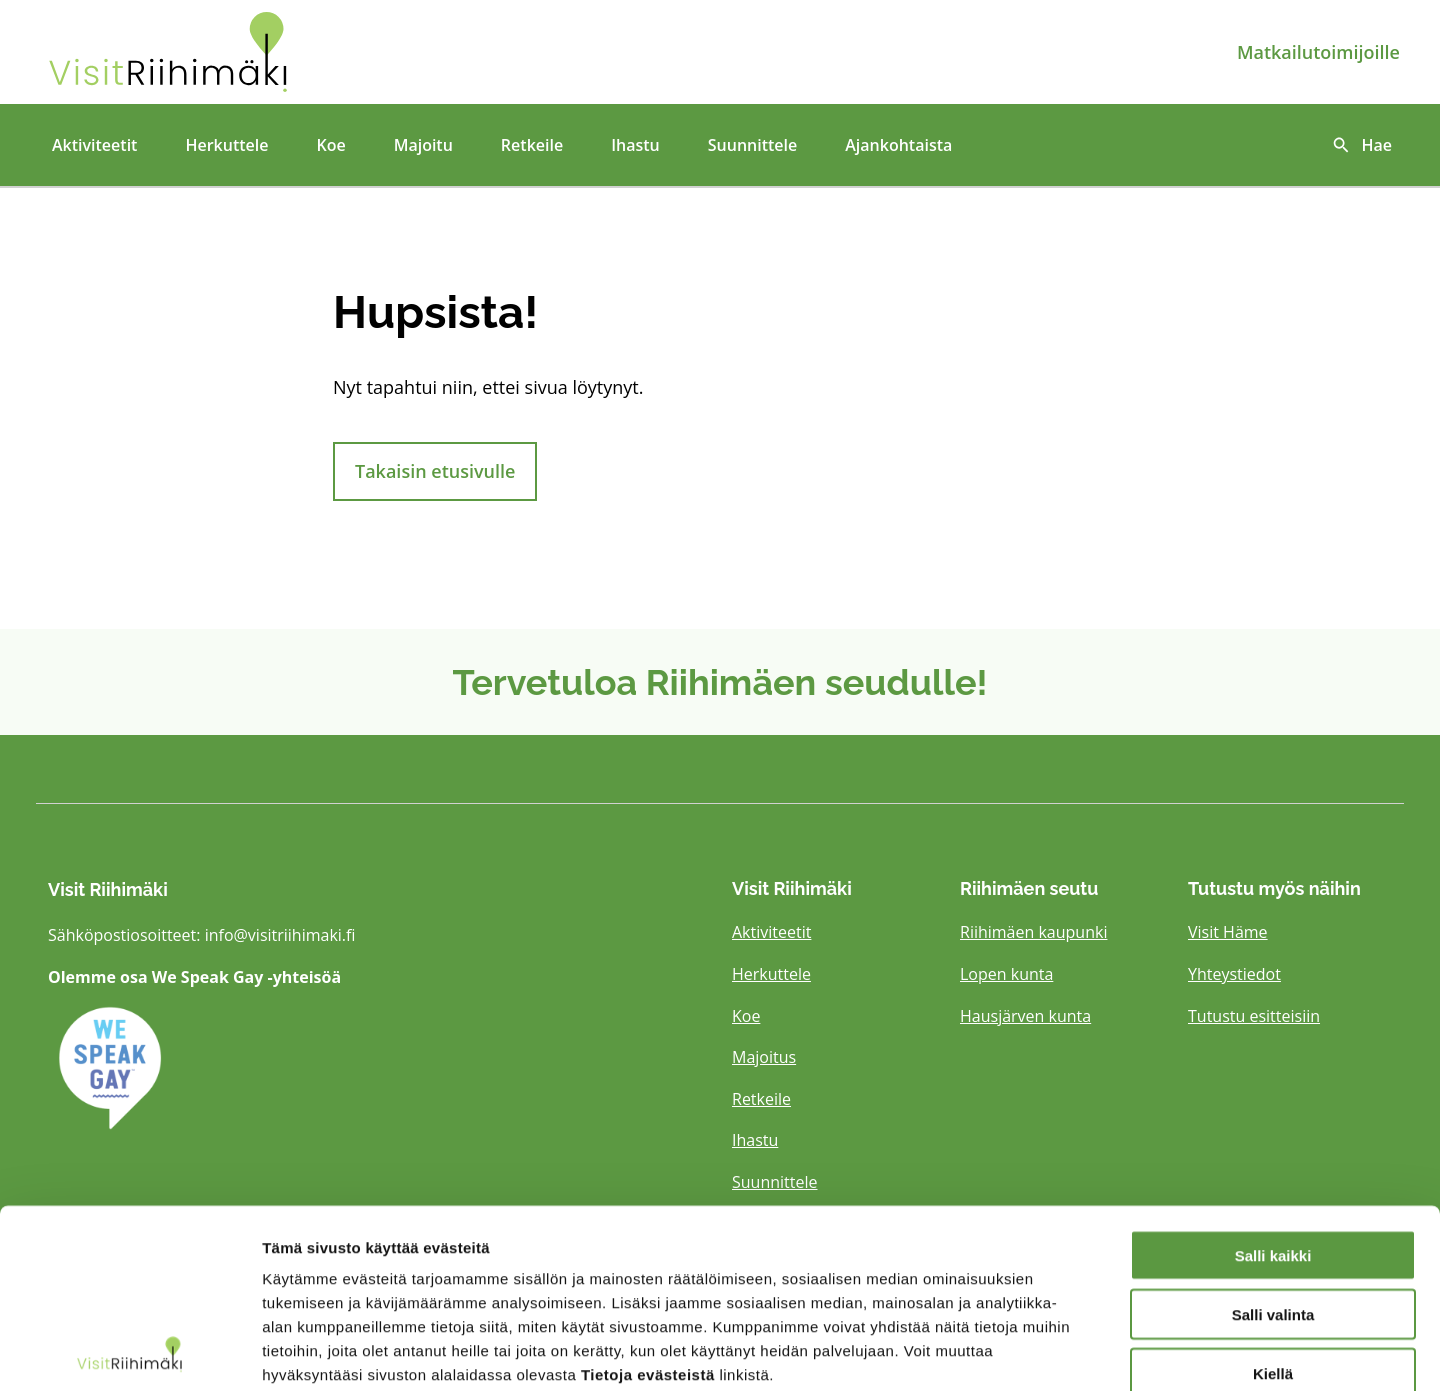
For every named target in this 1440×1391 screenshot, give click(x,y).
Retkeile (532, 145)
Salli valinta (1273, 1204)
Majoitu (423, 145)
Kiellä (1273, 1263)
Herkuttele (226, 145)
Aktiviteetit (94, 145)
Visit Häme (1228, 932)
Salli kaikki (1273, 1145)
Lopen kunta (1006, 974)
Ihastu (635, 145)
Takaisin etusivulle (435, 471)
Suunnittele (752, 145)
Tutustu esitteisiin (1254, 1016)
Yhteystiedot (1234, 974)
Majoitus (764, 1057)
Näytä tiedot (1069, 1351)
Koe (330, 145)
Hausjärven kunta (1025, 1016)
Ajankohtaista (898, 145)
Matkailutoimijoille (1318, 52)
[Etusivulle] (264, 52)
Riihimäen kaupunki (1033, 932)
